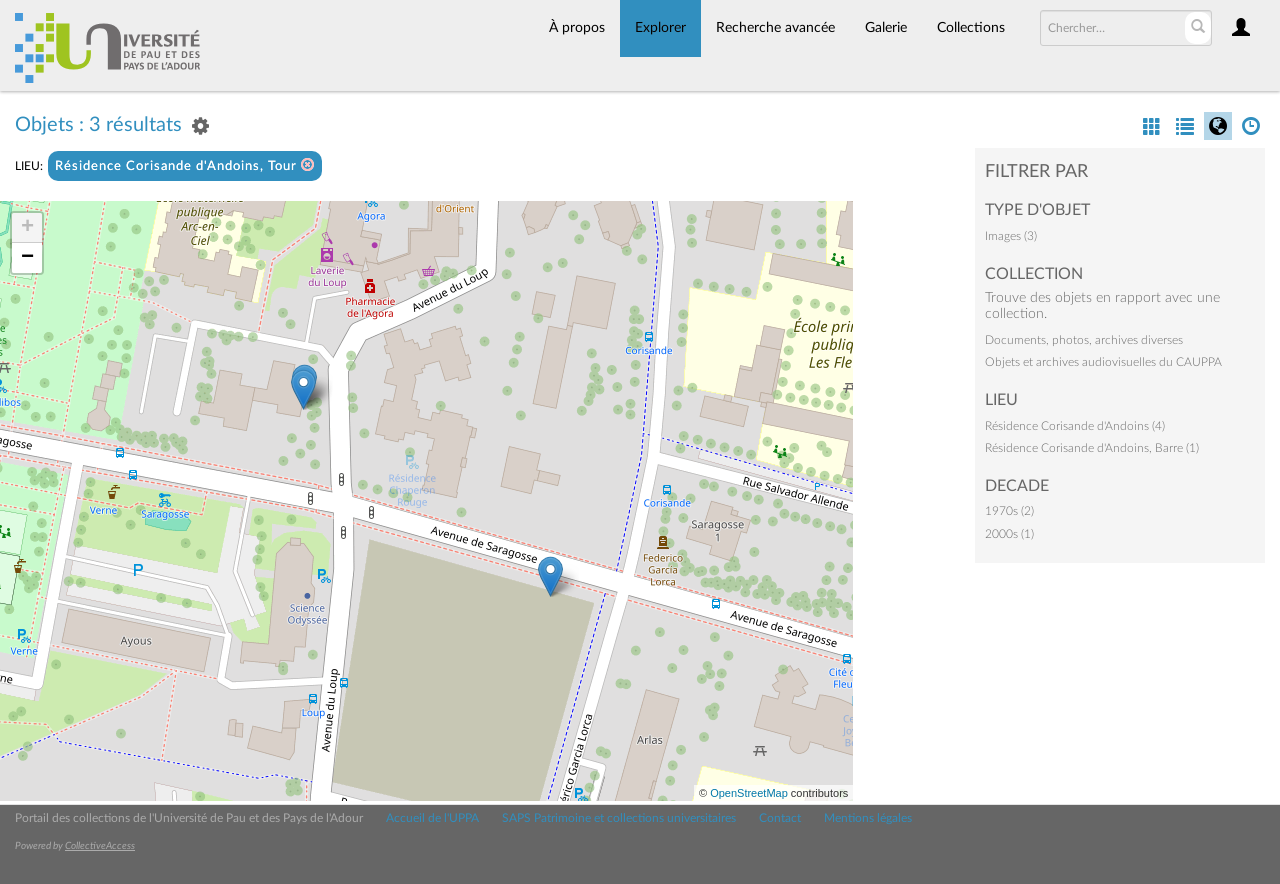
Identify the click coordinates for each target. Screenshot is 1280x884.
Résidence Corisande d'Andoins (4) (1075, 426)
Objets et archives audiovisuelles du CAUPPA (1103, 362)
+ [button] (27, 228)
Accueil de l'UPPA (432, 818)
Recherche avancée (775, 28)
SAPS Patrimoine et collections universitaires (619, 818)
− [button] (27, 258)
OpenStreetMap (749, 793)
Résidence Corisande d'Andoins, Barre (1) (1092, 448)
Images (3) (1011, 236)
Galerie (886, 28)
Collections (971, 28)
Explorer (660, 28)
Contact (780, 818)
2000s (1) (1009, 534)
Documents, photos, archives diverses (1084, 340)
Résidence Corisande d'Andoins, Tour (185, 165)
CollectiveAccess (100, 846)
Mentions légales (868, 818)
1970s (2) (1009, 511)
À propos (577, 28)
